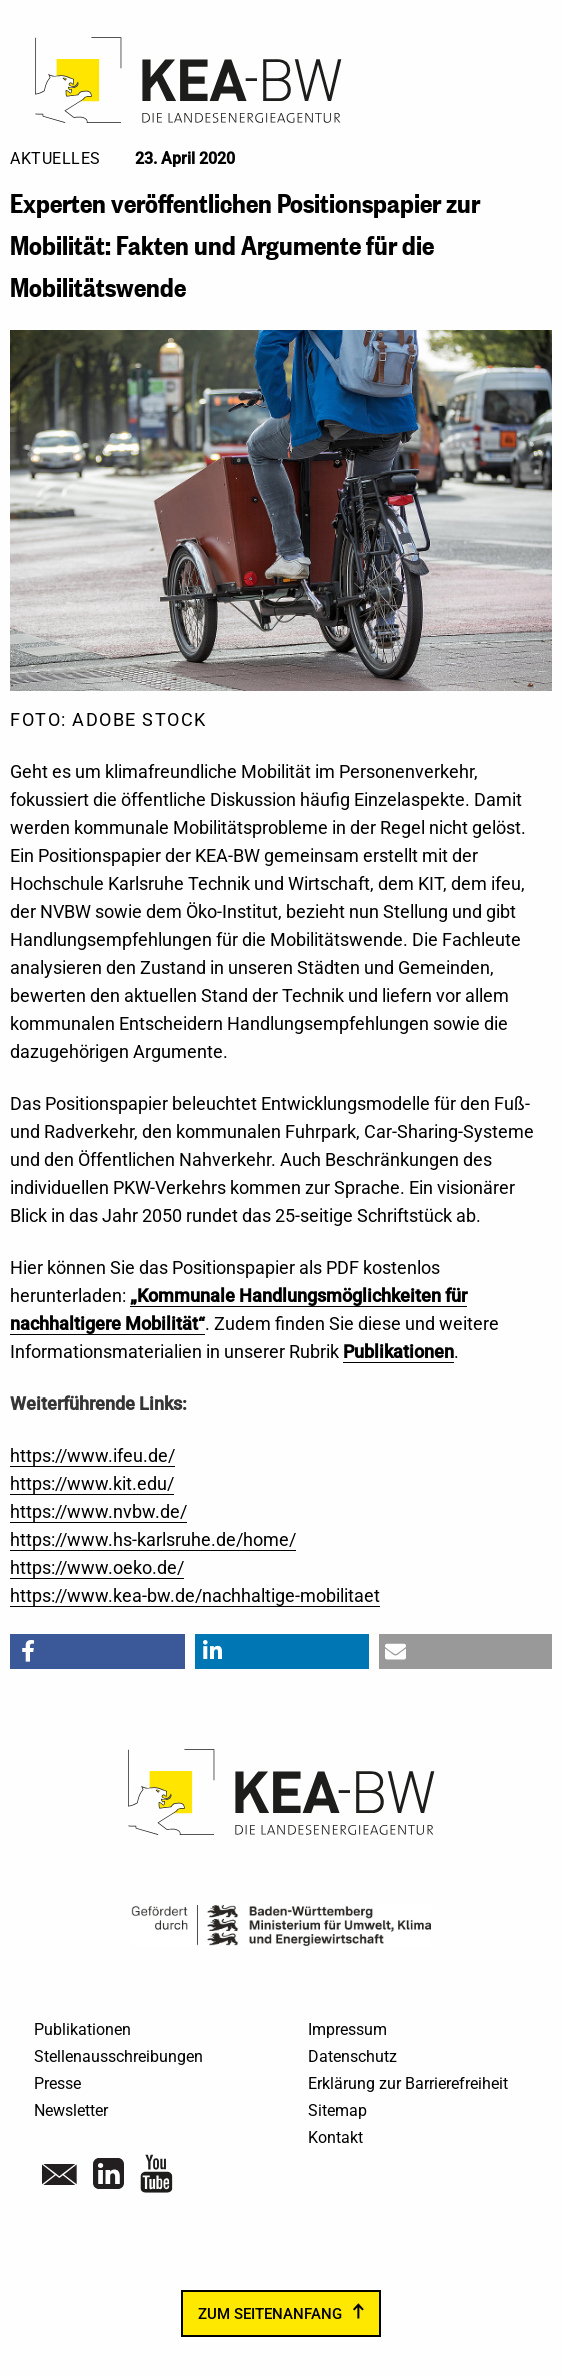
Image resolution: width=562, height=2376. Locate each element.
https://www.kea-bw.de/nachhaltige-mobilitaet (195, 1595)
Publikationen (82, 2029)
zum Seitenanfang (270, 2314)
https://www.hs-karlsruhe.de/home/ (153, 1539)
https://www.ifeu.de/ (92, 1455)
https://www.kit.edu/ (92, 1483)
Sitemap (337, 2110)
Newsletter (71, 2110)
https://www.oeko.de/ (97, 1567)
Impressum (347, 2029)
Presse (57, 2083)
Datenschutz (352, 2056)
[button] (97, 1651)
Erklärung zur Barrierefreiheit (408, 2083)
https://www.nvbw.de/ (98, 1511)
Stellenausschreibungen (118, 2056)
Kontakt (335, 2137)
